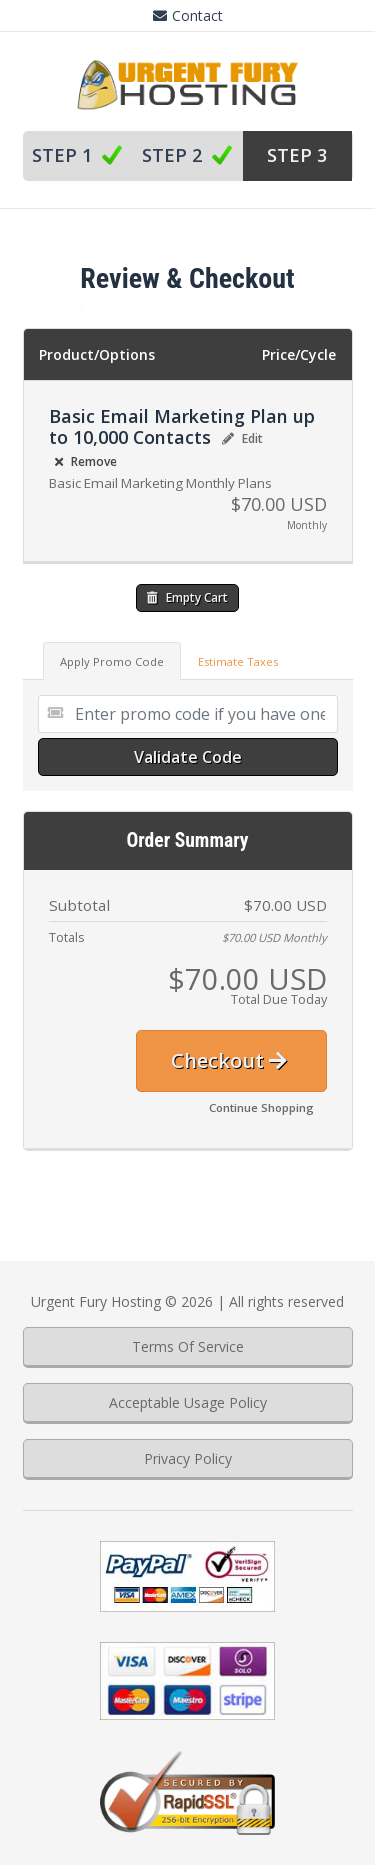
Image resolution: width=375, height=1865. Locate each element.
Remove (86, 461)
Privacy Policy (188, 1458)
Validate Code (188, 757)
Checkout (229, 1060)
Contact (188, 15)
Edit (242, 438)
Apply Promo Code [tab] (112, 661)
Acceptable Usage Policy (188, 1402)
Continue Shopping (261, 1107)
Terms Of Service (188, 1346)
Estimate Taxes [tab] (238, 661)
